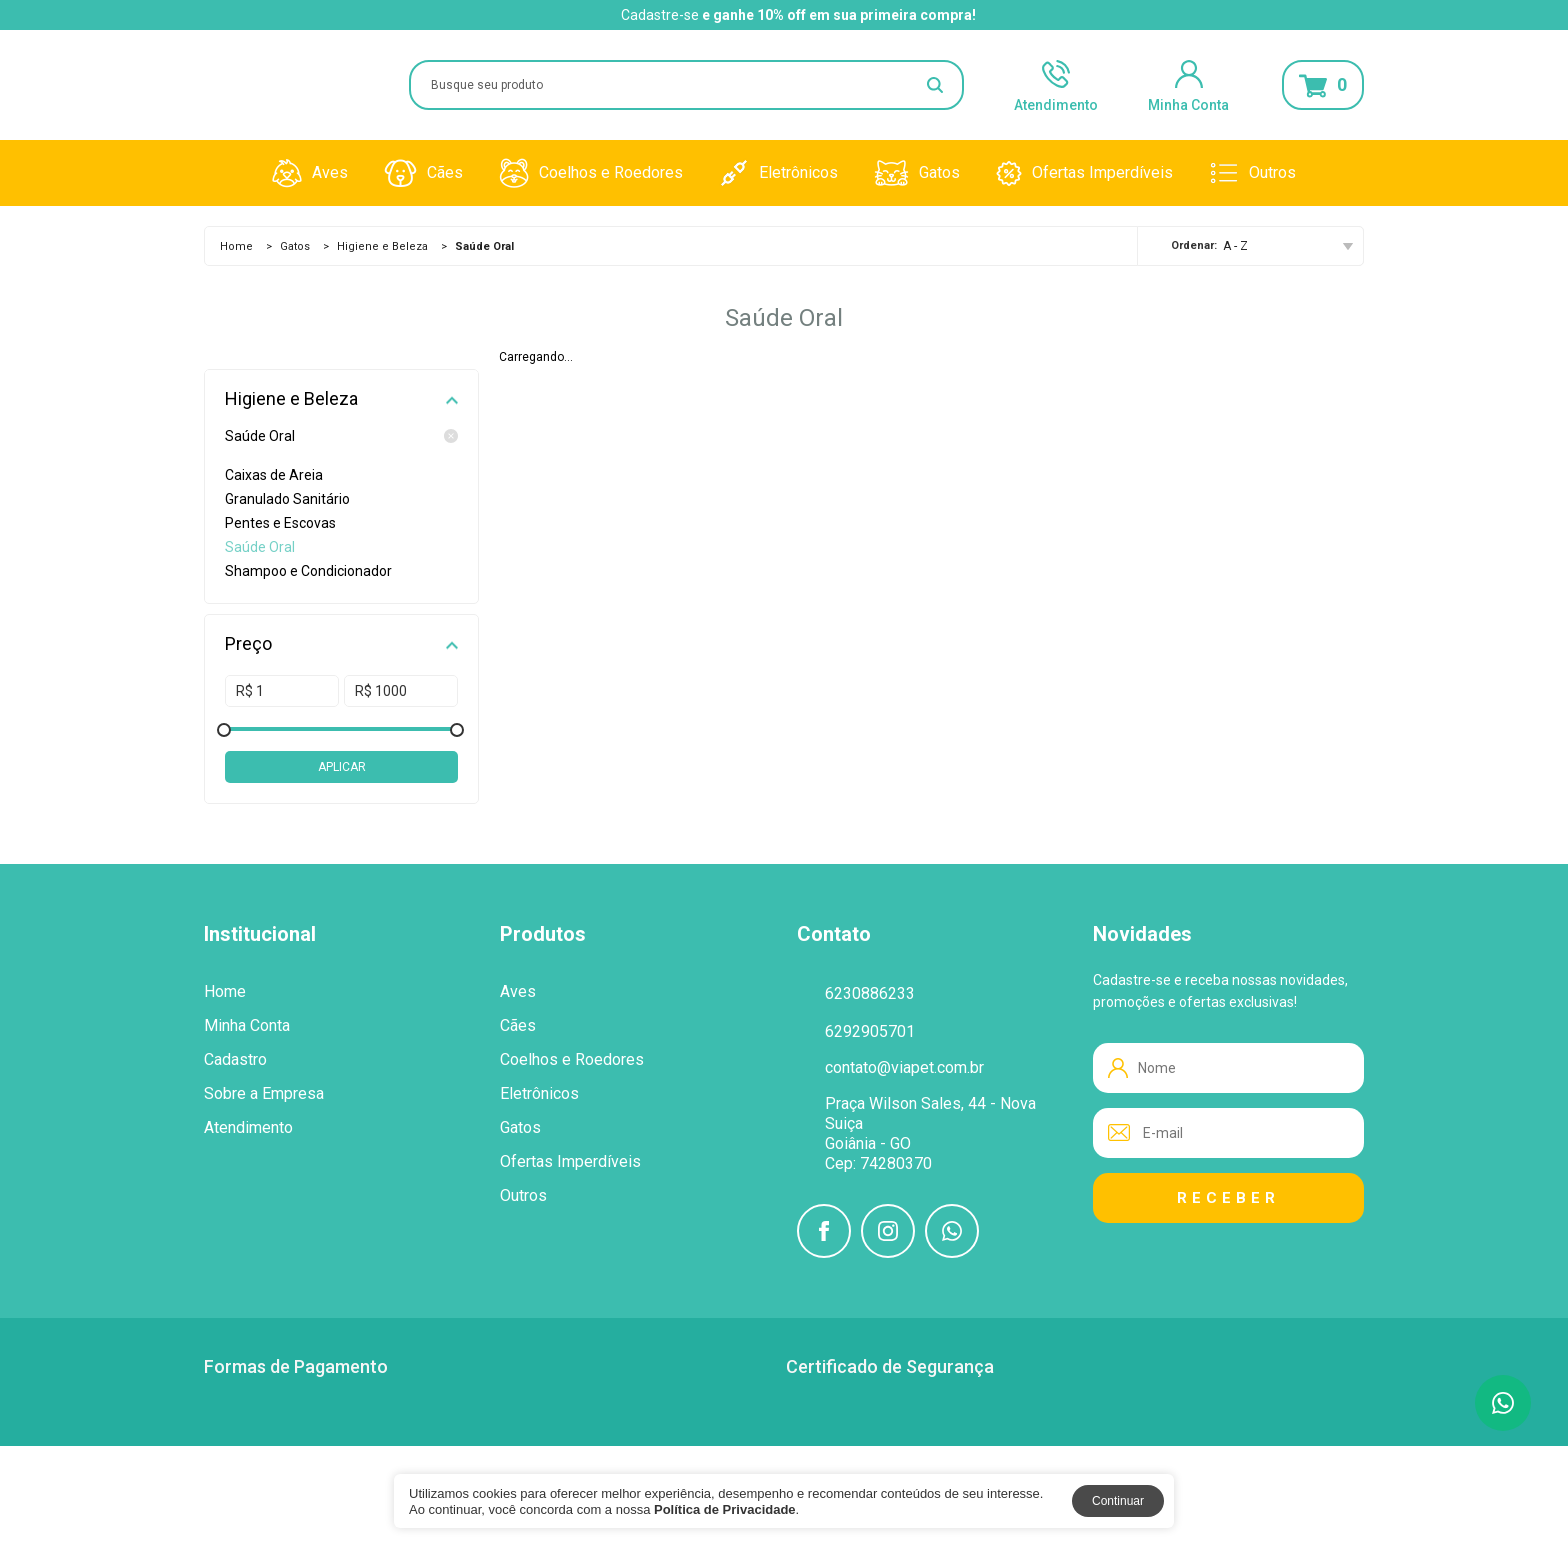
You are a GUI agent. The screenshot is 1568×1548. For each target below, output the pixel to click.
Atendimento (1056, 85)
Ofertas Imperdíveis (1084, 173)
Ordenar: (1194, 245)
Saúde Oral (341, 436)
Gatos (917, 173)
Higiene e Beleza (382, 246)
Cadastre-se (660, 15)
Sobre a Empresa (264, 1094)
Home (236, 246)
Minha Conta (1188, 85)
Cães (423, 173)
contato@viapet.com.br (904, 1068)
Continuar (1118, 1501)
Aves (310, 173)
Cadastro (235, 1060)
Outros (1252, 173)
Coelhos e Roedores (591, 173)
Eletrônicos (778, 173)
